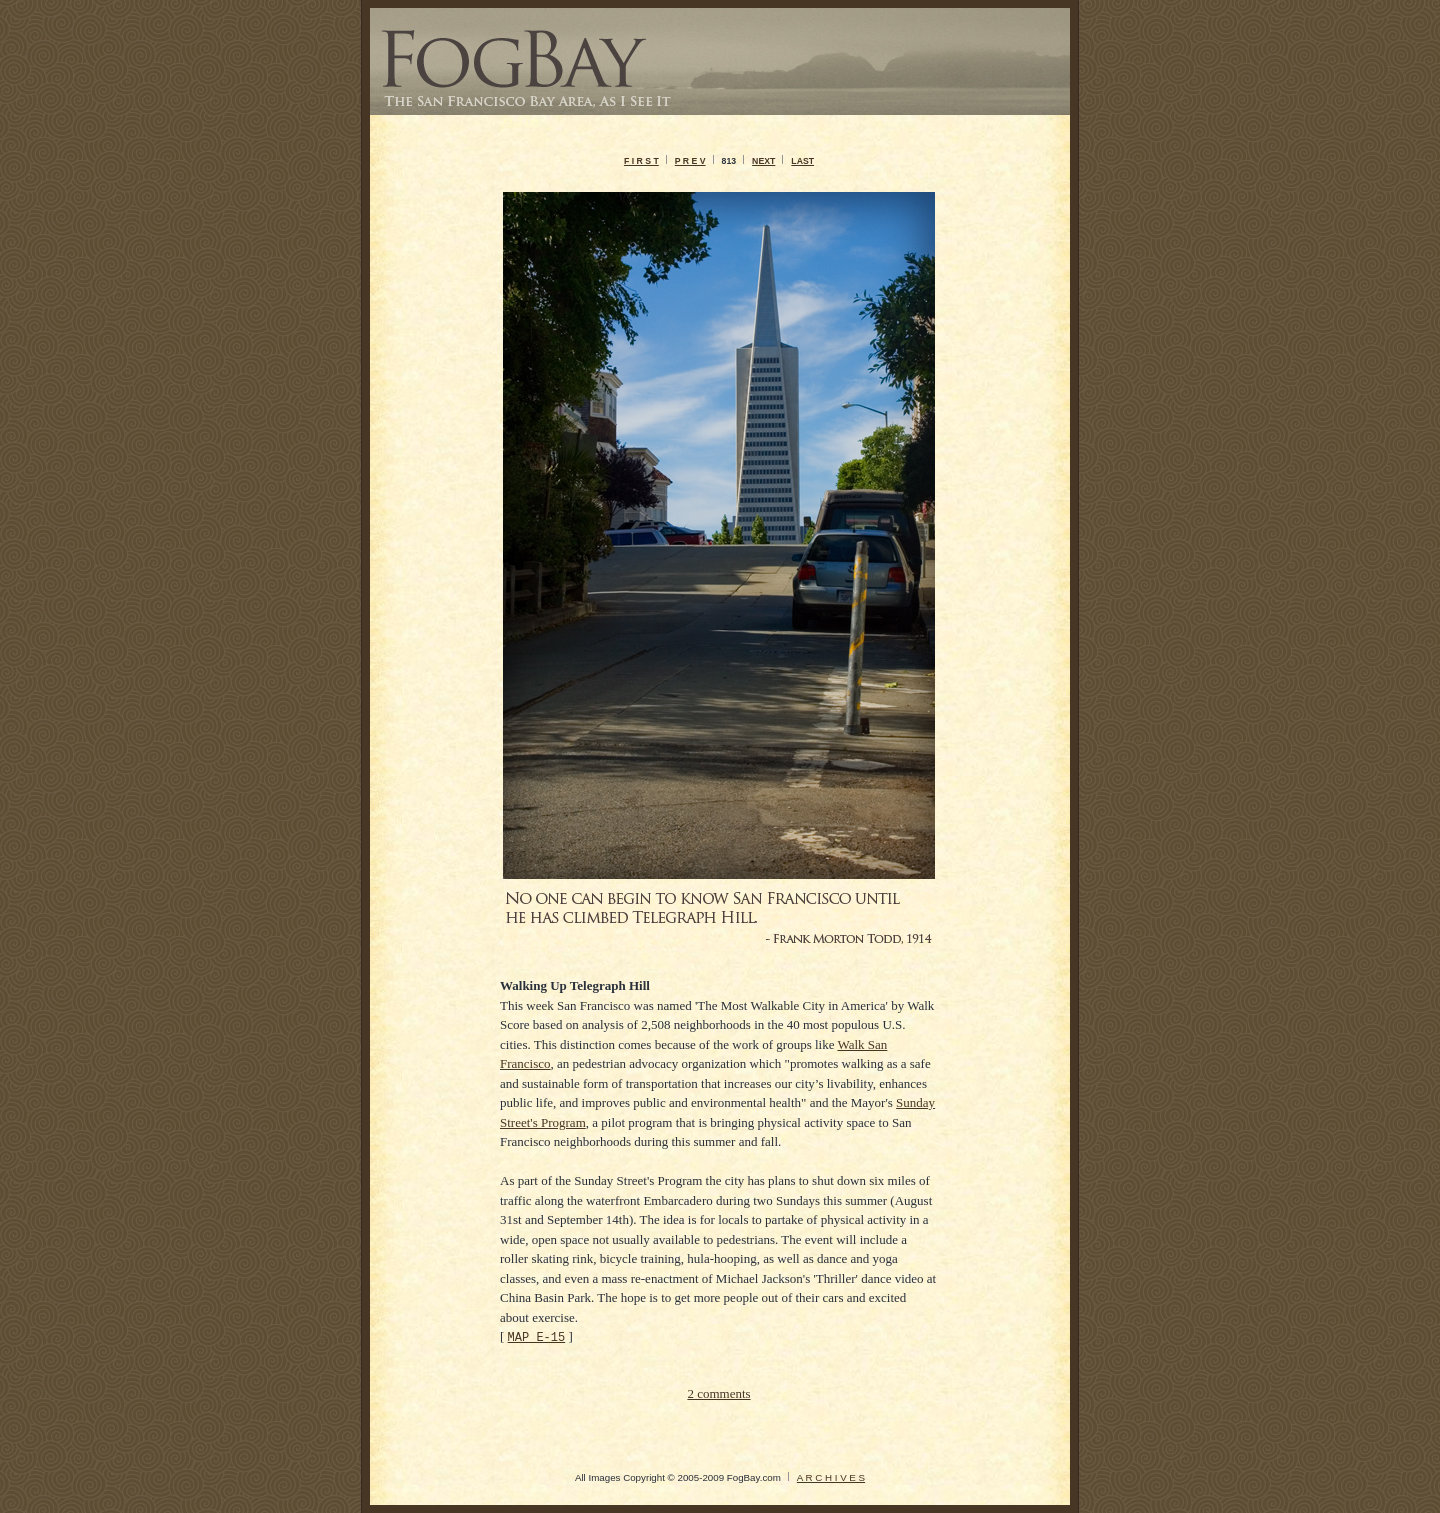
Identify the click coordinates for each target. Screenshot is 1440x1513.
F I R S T (641, 161)
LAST (802, 161)
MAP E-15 (537, 1336)
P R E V (690, 161)
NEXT (763, 161)
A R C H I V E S (831, 1477)
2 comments (718, 1393)
